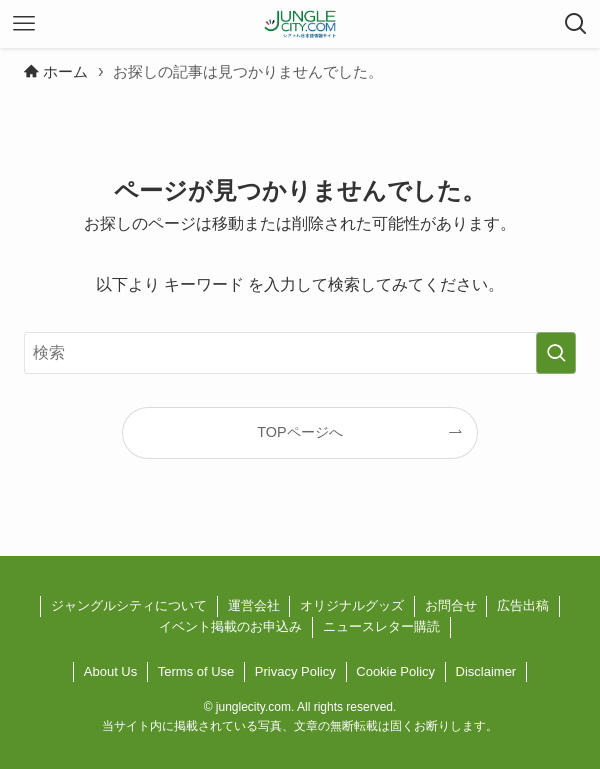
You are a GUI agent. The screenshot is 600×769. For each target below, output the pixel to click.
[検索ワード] (300, 353)
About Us (110, 671)
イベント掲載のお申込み (230, 626)
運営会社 (254, 605)
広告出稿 (523, 605)
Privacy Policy (295, 671)
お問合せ (451, 605)
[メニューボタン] (24, 24)
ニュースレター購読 (381, 626)
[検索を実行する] (556, 353)
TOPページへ (299, 432)
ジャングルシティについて (129, 605)
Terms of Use (196, 671)
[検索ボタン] (576, 24)
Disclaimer (486, 671)
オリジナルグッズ (352, 605)
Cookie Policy (395, 671)
